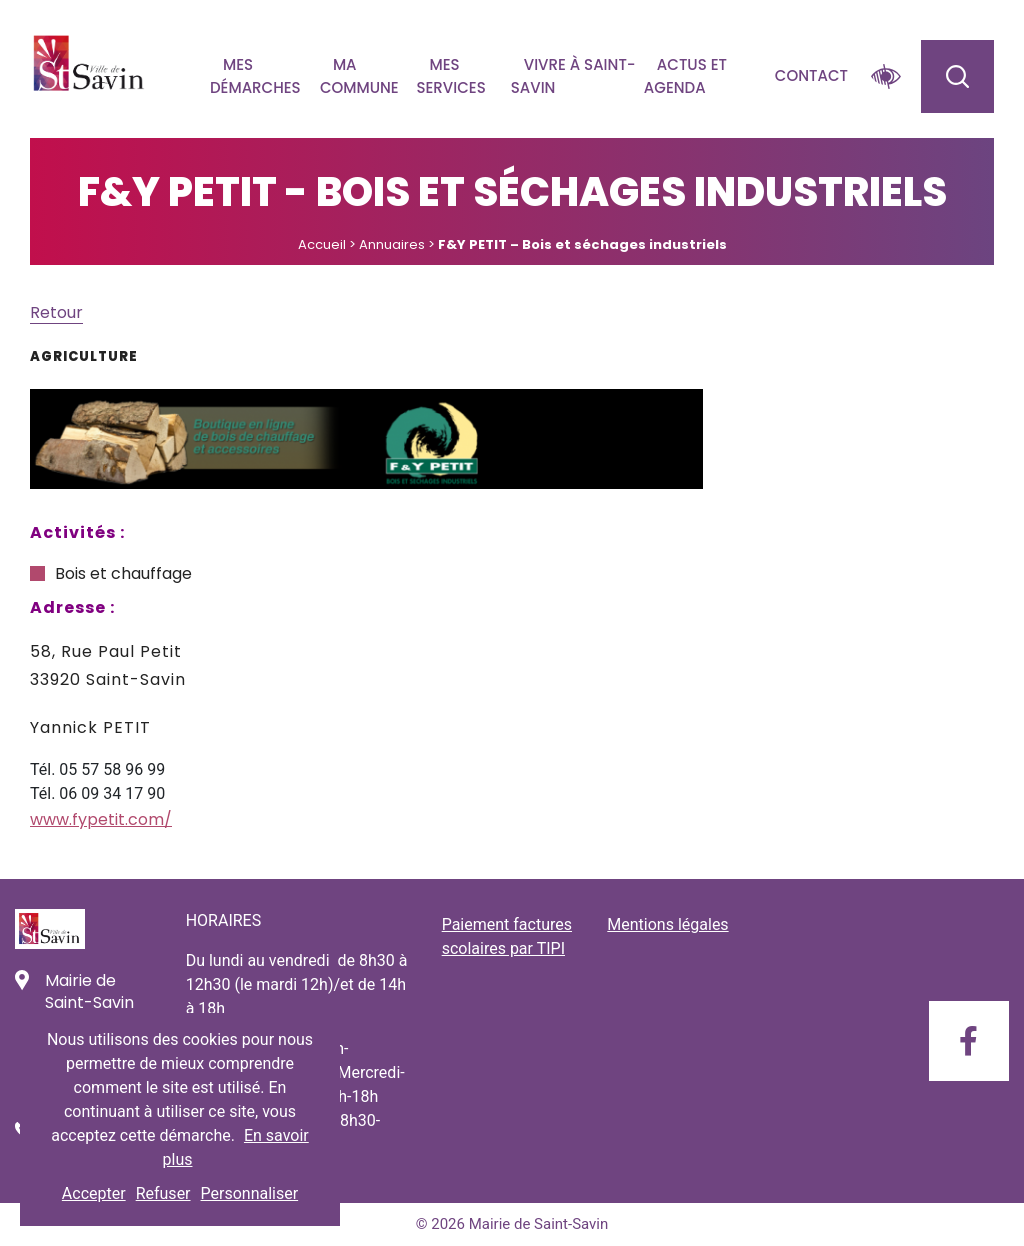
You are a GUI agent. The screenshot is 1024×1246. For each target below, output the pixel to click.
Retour (56, 312)
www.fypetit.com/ (101, 819)
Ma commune (359, 76)
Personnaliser (250, 1193)
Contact (811, 75)
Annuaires (392, 244)
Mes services (450, 76)
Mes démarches (255, 76)
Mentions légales (667, 924)
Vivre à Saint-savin (573, 76)
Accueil (322, 244)
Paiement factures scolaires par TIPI (507, 936)
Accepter (94, 1193)
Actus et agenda (685, 76)
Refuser (163, 1193)
